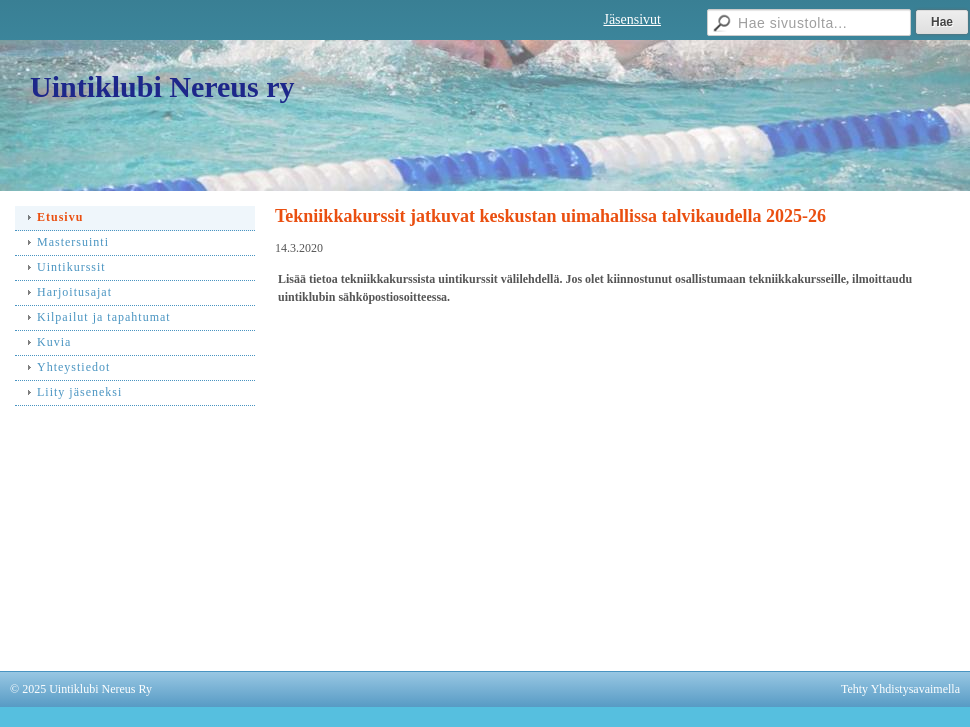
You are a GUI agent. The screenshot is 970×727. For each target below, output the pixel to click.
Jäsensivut (632, 19)
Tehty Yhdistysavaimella (900, 689)
